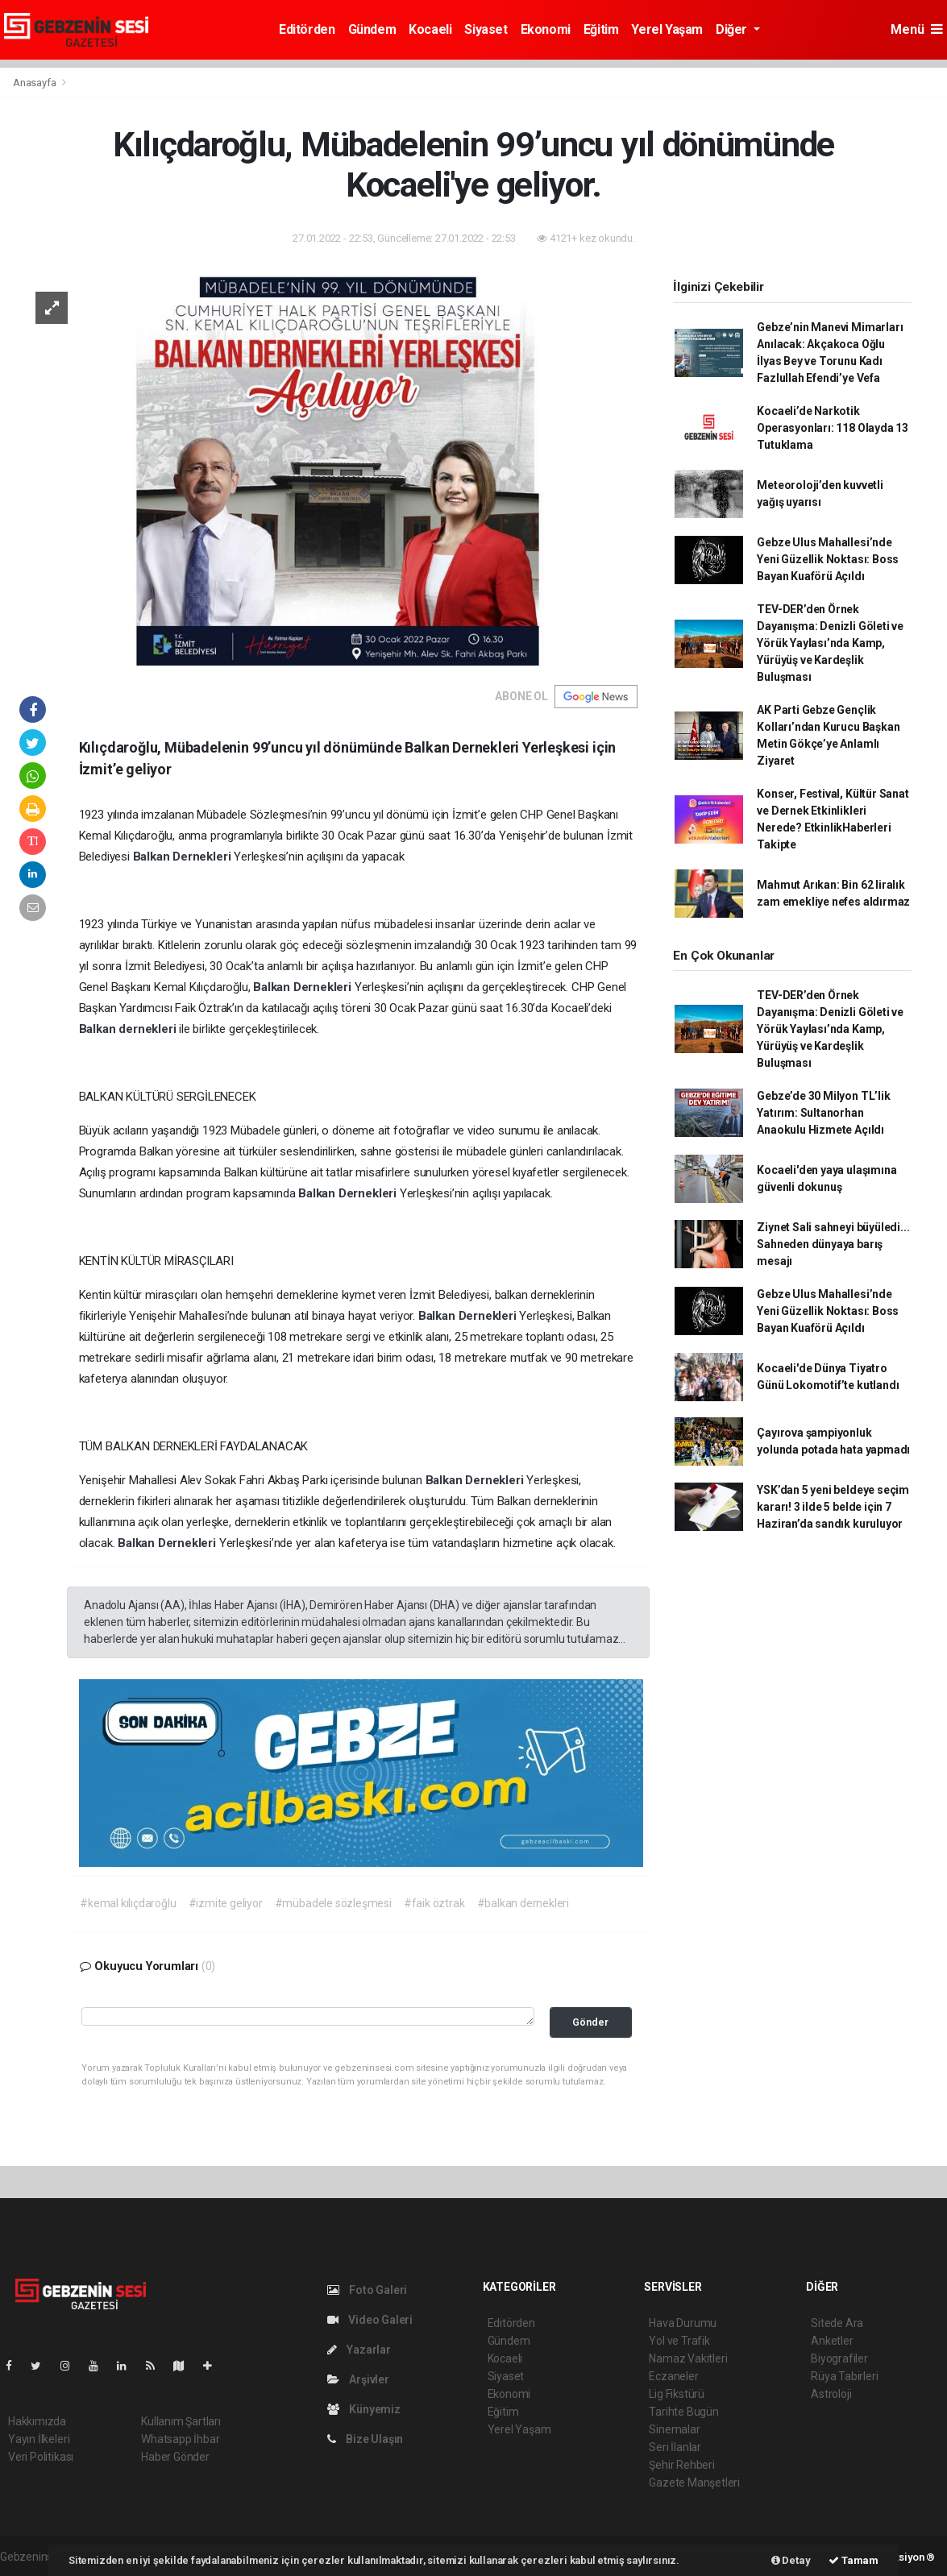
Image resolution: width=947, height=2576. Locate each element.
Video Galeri (370, 2319)
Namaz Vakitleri (688, 2358)
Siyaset (485, 29)
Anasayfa (35, 83)
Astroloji (831, 2393)
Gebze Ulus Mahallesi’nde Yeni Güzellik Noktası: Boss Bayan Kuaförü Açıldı (828, 559)
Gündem (372, 29)
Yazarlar (359, 2349)
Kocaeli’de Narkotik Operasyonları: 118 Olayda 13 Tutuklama (832, 427)
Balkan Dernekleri (184, 856)
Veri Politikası (40, 2456)
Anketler (832, 2340)
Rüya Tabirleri (844, 2376)
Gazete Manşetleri (694, 2482)
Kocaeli (430, 29)
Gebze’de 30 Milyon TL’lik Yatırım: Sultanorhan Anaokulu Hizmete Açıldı (823, 1112)
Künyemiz (364, 2409)
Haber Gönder (175, 2456)
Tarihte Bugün (684, 2411)
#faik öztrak (434, 1903)
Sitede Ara (837, 2323)
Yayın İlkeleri (38, 2439)
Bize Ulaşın (365, 2439)
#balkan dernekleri (523, 1903)
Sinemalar (674, 2429)
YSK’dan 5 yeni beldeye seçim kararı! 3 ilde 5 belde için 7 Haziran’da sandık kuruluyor (833, 1506)
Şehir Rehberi (682, 2464)
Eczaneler (673, 2376)
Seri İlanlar (675, 2447)
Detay (791, 2560)
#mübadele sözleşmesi (333, 1903)
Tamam (853, 2560)
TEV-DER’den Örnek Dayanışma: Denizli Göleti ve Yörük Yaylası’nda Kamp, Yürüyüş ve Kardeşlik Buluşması (830, 643)
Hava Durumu (682, 2323)
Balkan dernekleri (129, 1029)
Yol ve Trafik (679, 2340)
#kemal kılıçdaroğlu (128, 1903)
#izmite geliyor (226, 1903)
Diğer (733, 29)
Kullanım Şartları (181, 2421)
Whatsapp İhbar (180, 2439)
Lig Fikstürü (676, 2393)
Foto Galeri (367, 2290)
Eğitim (601, 29)
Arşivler (358, 2379)
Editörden (306, 29)
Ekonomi (546, 29)
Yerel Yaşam (667, 29)
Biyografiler (839, 2358)
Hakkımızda (37, 2421)
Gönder (590, 2022)
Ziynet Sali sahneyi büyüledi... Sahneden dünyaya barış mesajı (833, 1244)
